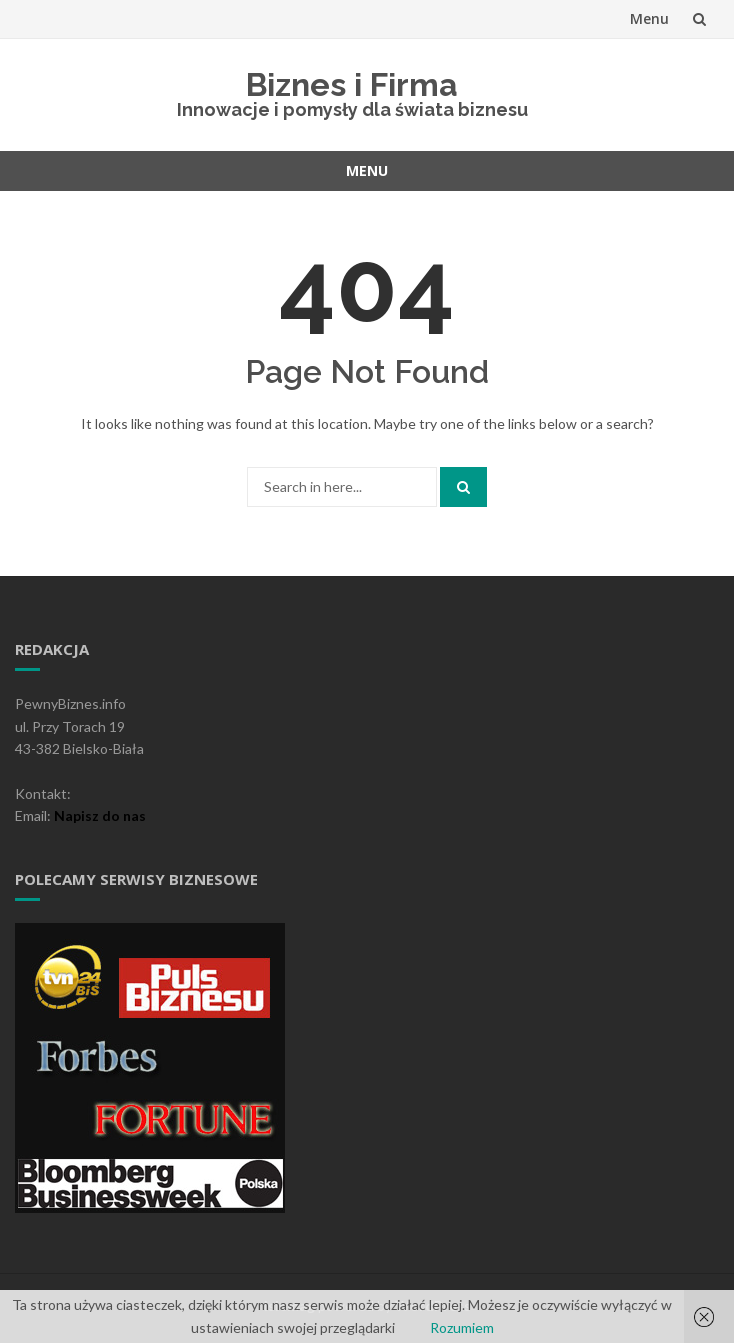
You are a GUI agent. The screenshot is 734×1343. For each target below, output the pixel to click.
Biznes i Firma (352, 84)
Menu (649, 18)
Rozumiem (462, 1327)
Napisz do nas (100, 815)
